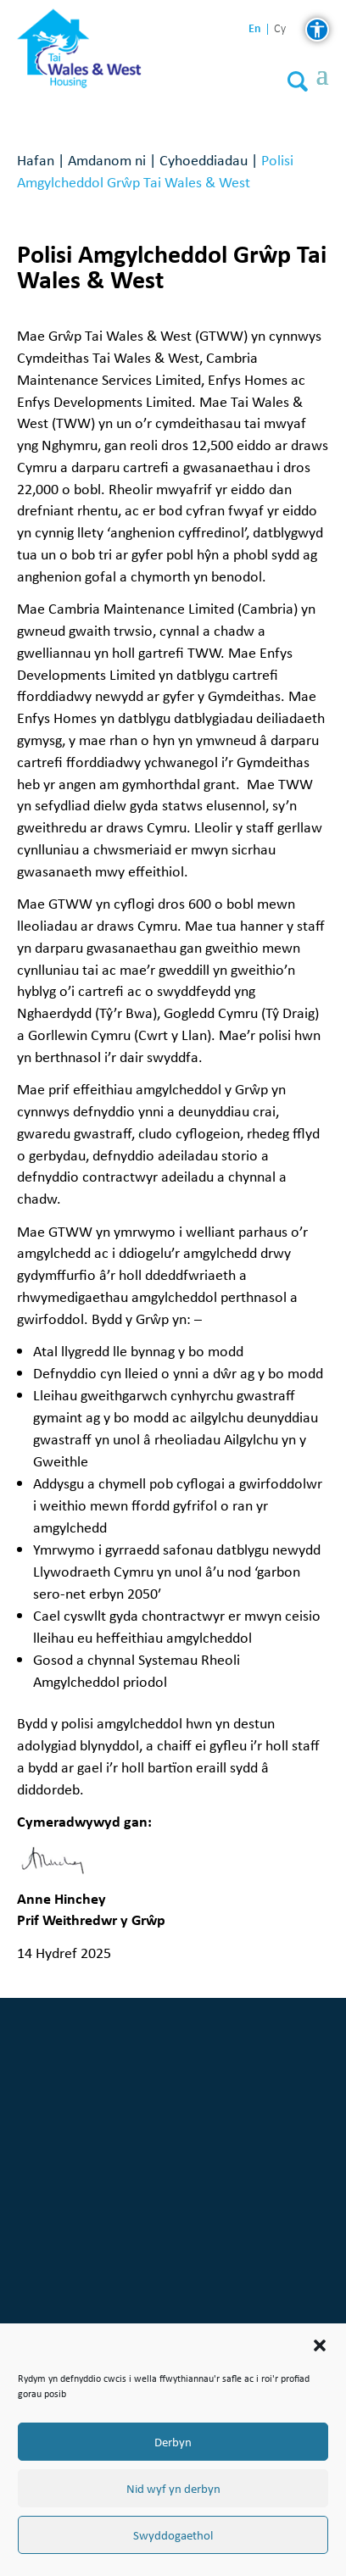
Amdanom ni (107, 160)
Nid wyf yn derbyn (173, 2488)
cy (280, 29)
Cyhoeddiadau (203, 160)
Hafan (35, 160)
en (254, 28)
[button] (319, 2345)
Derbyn (173, 2442)
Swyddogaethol (173, 2535)
